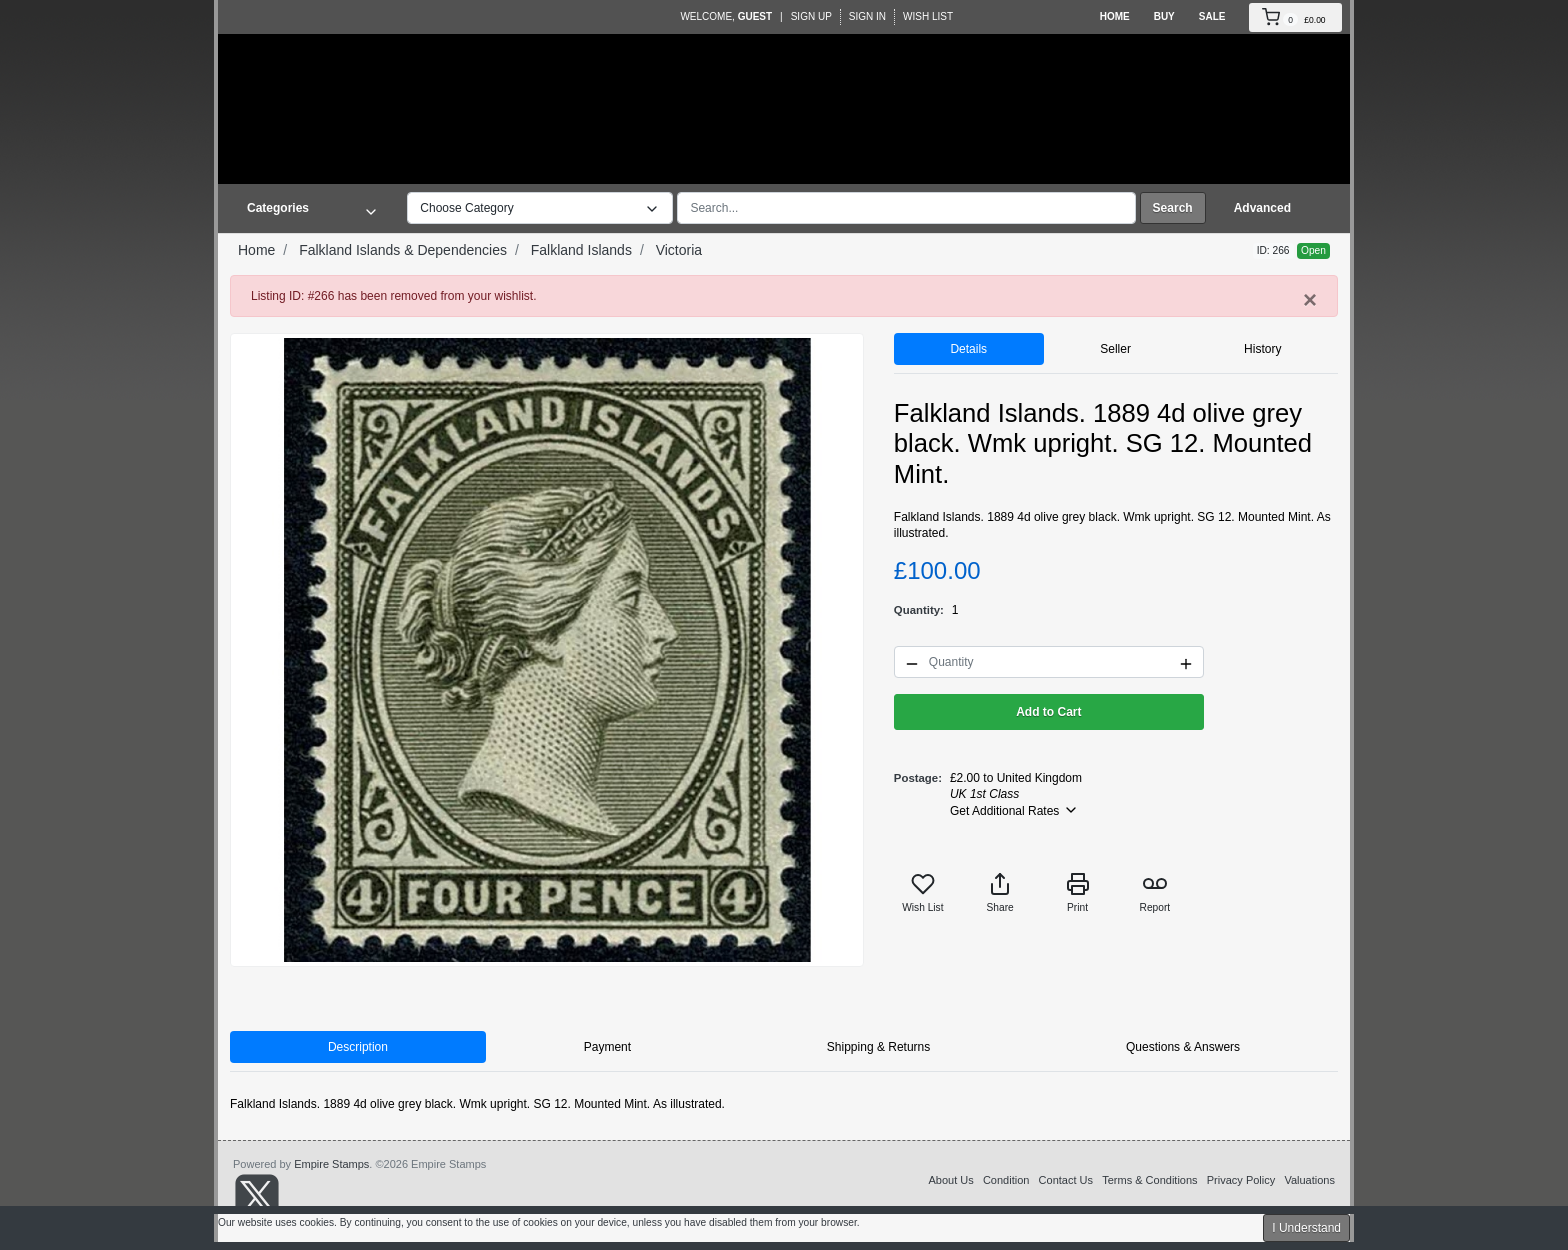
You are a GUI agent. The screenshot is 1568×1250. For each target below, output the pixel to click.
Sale (1212, 16)
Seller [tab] (1115, 349)
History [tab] (1262, 349)
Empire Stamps (331, 1164)
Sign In (867, 16)
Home (1115, 16)
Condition (1006, 1180)
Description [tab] (358, 1047)
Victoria (679, 250)
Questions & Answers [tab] (1183, 1047)
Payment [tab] (607, 1047)
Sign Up (811, 16)
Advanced (1262, 208)
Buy (1164, 16)
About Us (950, 1180)
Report (1155, 892)
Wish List (928, 16)
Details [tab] (968, 349)
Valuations (1309, 1180)
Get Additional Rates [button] (1014, 810)
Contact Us (1066, 1180)
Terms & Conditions (1149, 1180)
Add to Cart (1048, 712)
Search (1173, 208)
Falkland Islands (581, 250)
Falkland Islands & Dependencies (403, 250)
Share (1000, 892)
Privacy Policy (1241, 1180)
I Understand (1306, 1228)
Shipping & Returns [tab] (878, 1047)
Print (1078, 892)
